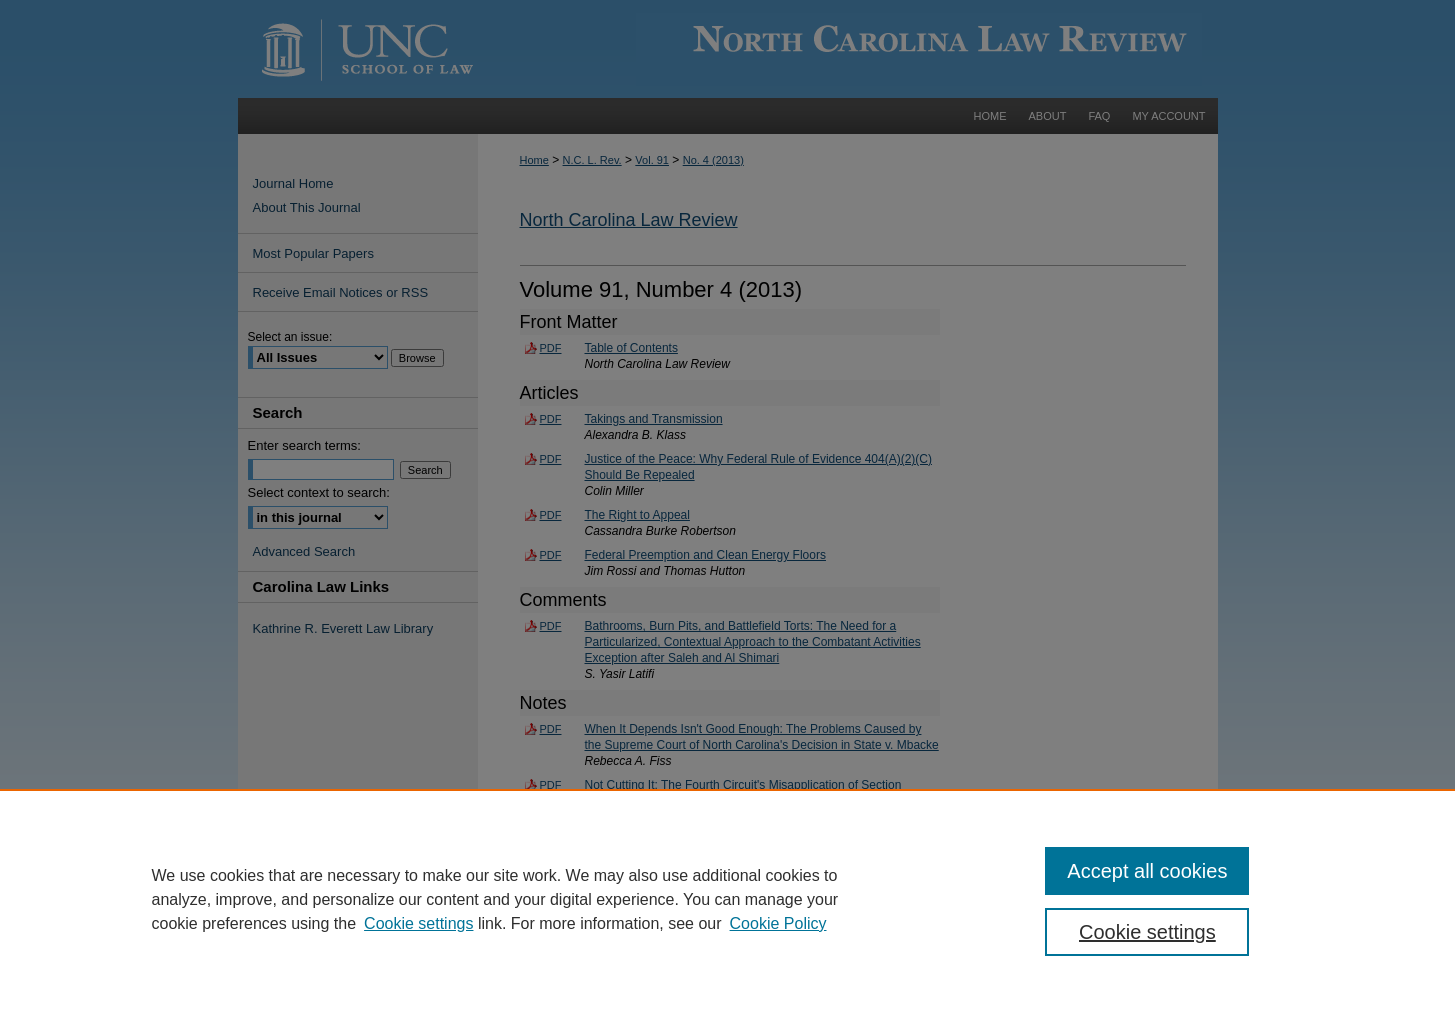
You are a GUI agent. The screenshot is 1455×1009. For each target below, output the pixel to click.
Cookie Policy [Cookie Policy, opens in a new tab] (778, 923)
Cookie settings (418, 923)
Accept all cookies (1147, 871)
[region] (727, 899)
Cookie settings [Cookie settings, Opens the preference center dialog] (1147, 932)
